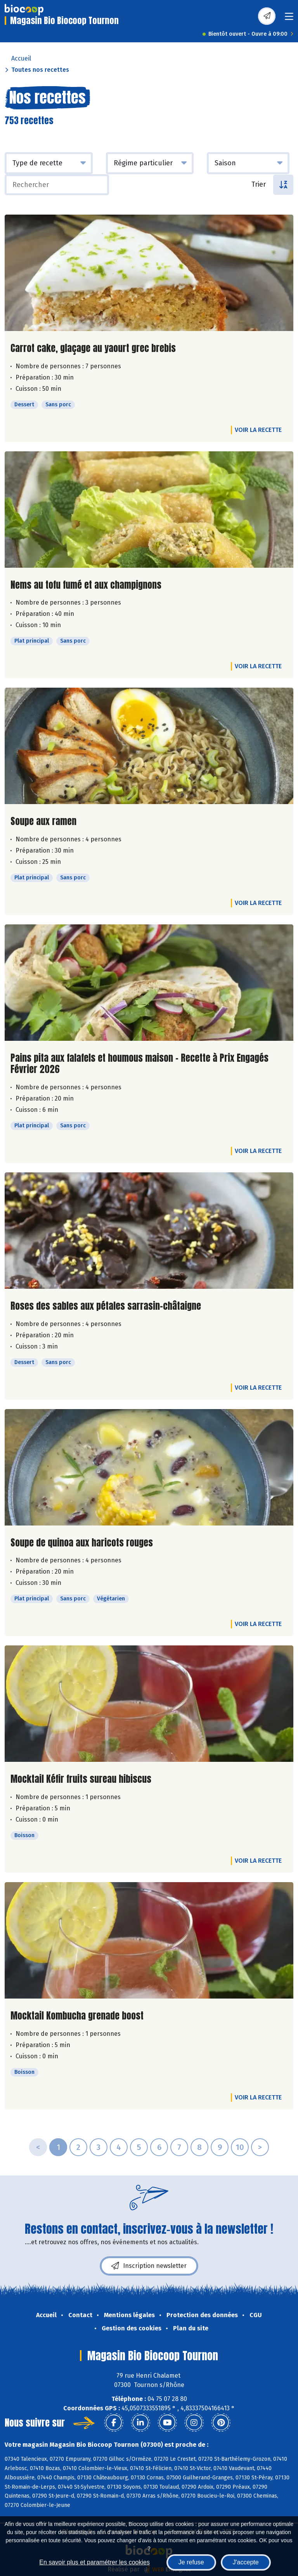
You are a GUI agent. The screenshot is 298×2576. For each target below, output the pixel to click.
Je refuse (191, 2562)
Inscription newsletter (149, 2266)
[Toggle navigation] (289, 19)
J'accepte (246, 2562)
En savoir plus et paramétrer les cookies (94, 2562)
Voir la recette (258, 429)
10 (240, 2147)
